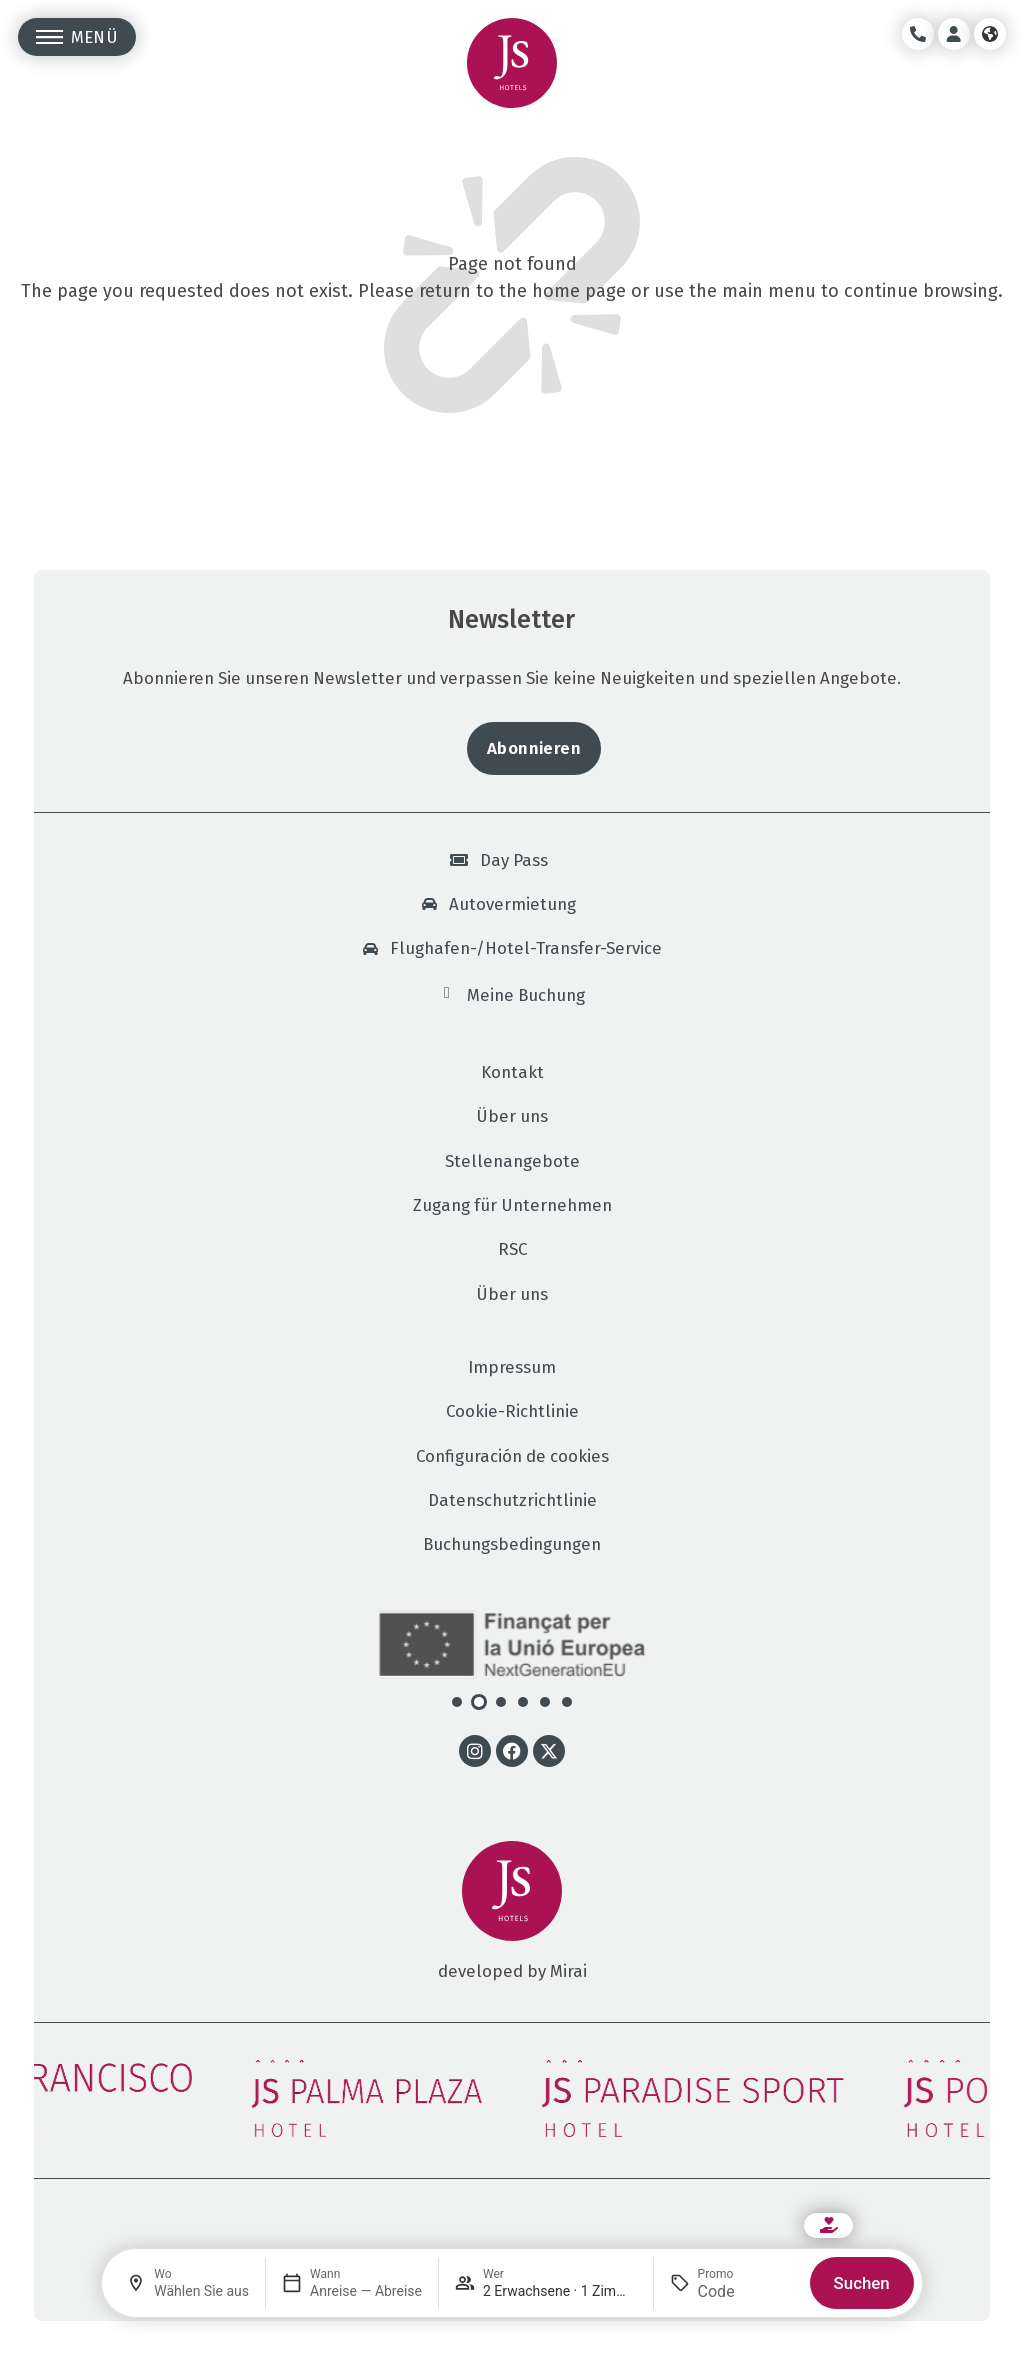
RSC (512, 1249)
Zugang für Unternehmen (512, 1205)
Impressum (512, 1367)
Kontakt (512, 1072)
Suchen (862, 2283)
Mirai (568, 1971)
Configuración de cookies (512, 1456)
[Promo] (746, 2291)
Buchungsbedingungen (512, 1544)
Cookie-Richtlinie (512, 1411)
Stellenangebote (512, 1161)
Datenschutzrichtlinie (512, 1500)
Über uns (512, 1116)
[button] (457, 1702)
